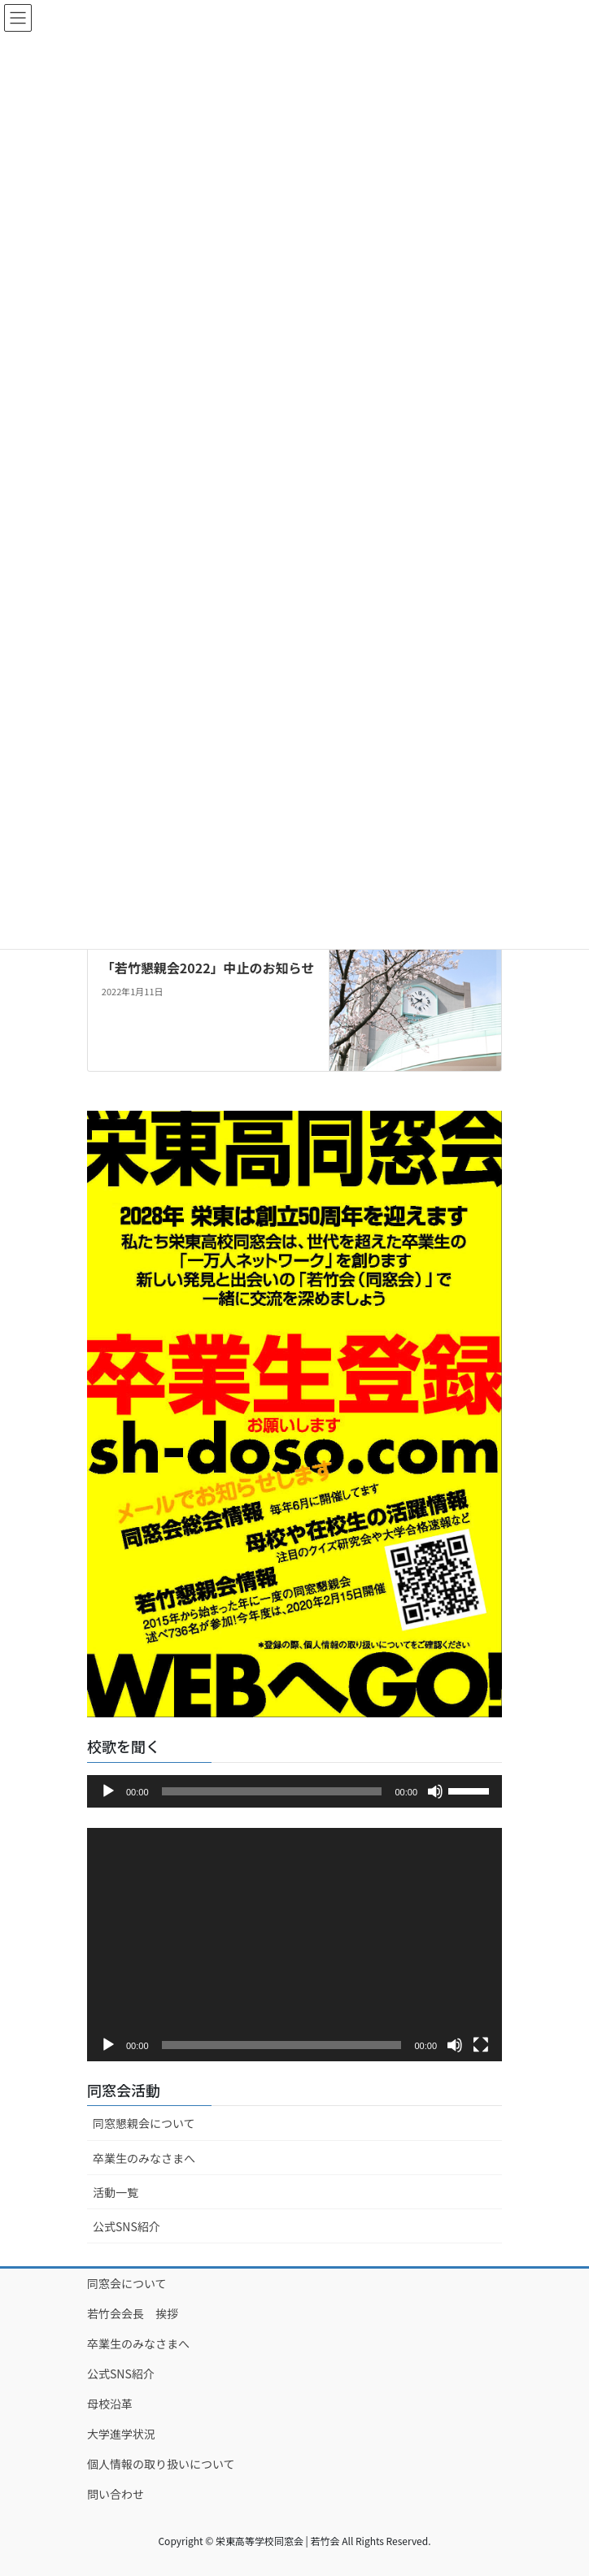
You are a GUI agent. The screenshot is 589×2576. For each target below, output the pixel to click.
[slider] (272, 1791)
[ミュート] (435, 1791)
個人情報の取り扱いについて (161, 2464)
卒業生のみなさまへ (144, 2158)
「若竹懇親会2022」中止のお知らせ (208, 967)
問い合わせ (115, 2494)
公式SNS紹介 (126, 2226)
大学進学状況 (121, 2434)
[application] (294, 1791)
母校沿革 (110, 2403)
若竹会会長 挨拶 (132, 2313)
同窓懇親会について (144, 2123)
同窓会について (127, 2283)
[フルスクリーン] (481, 2045)
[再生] (108, 1791)
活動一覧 (115, 2192)
